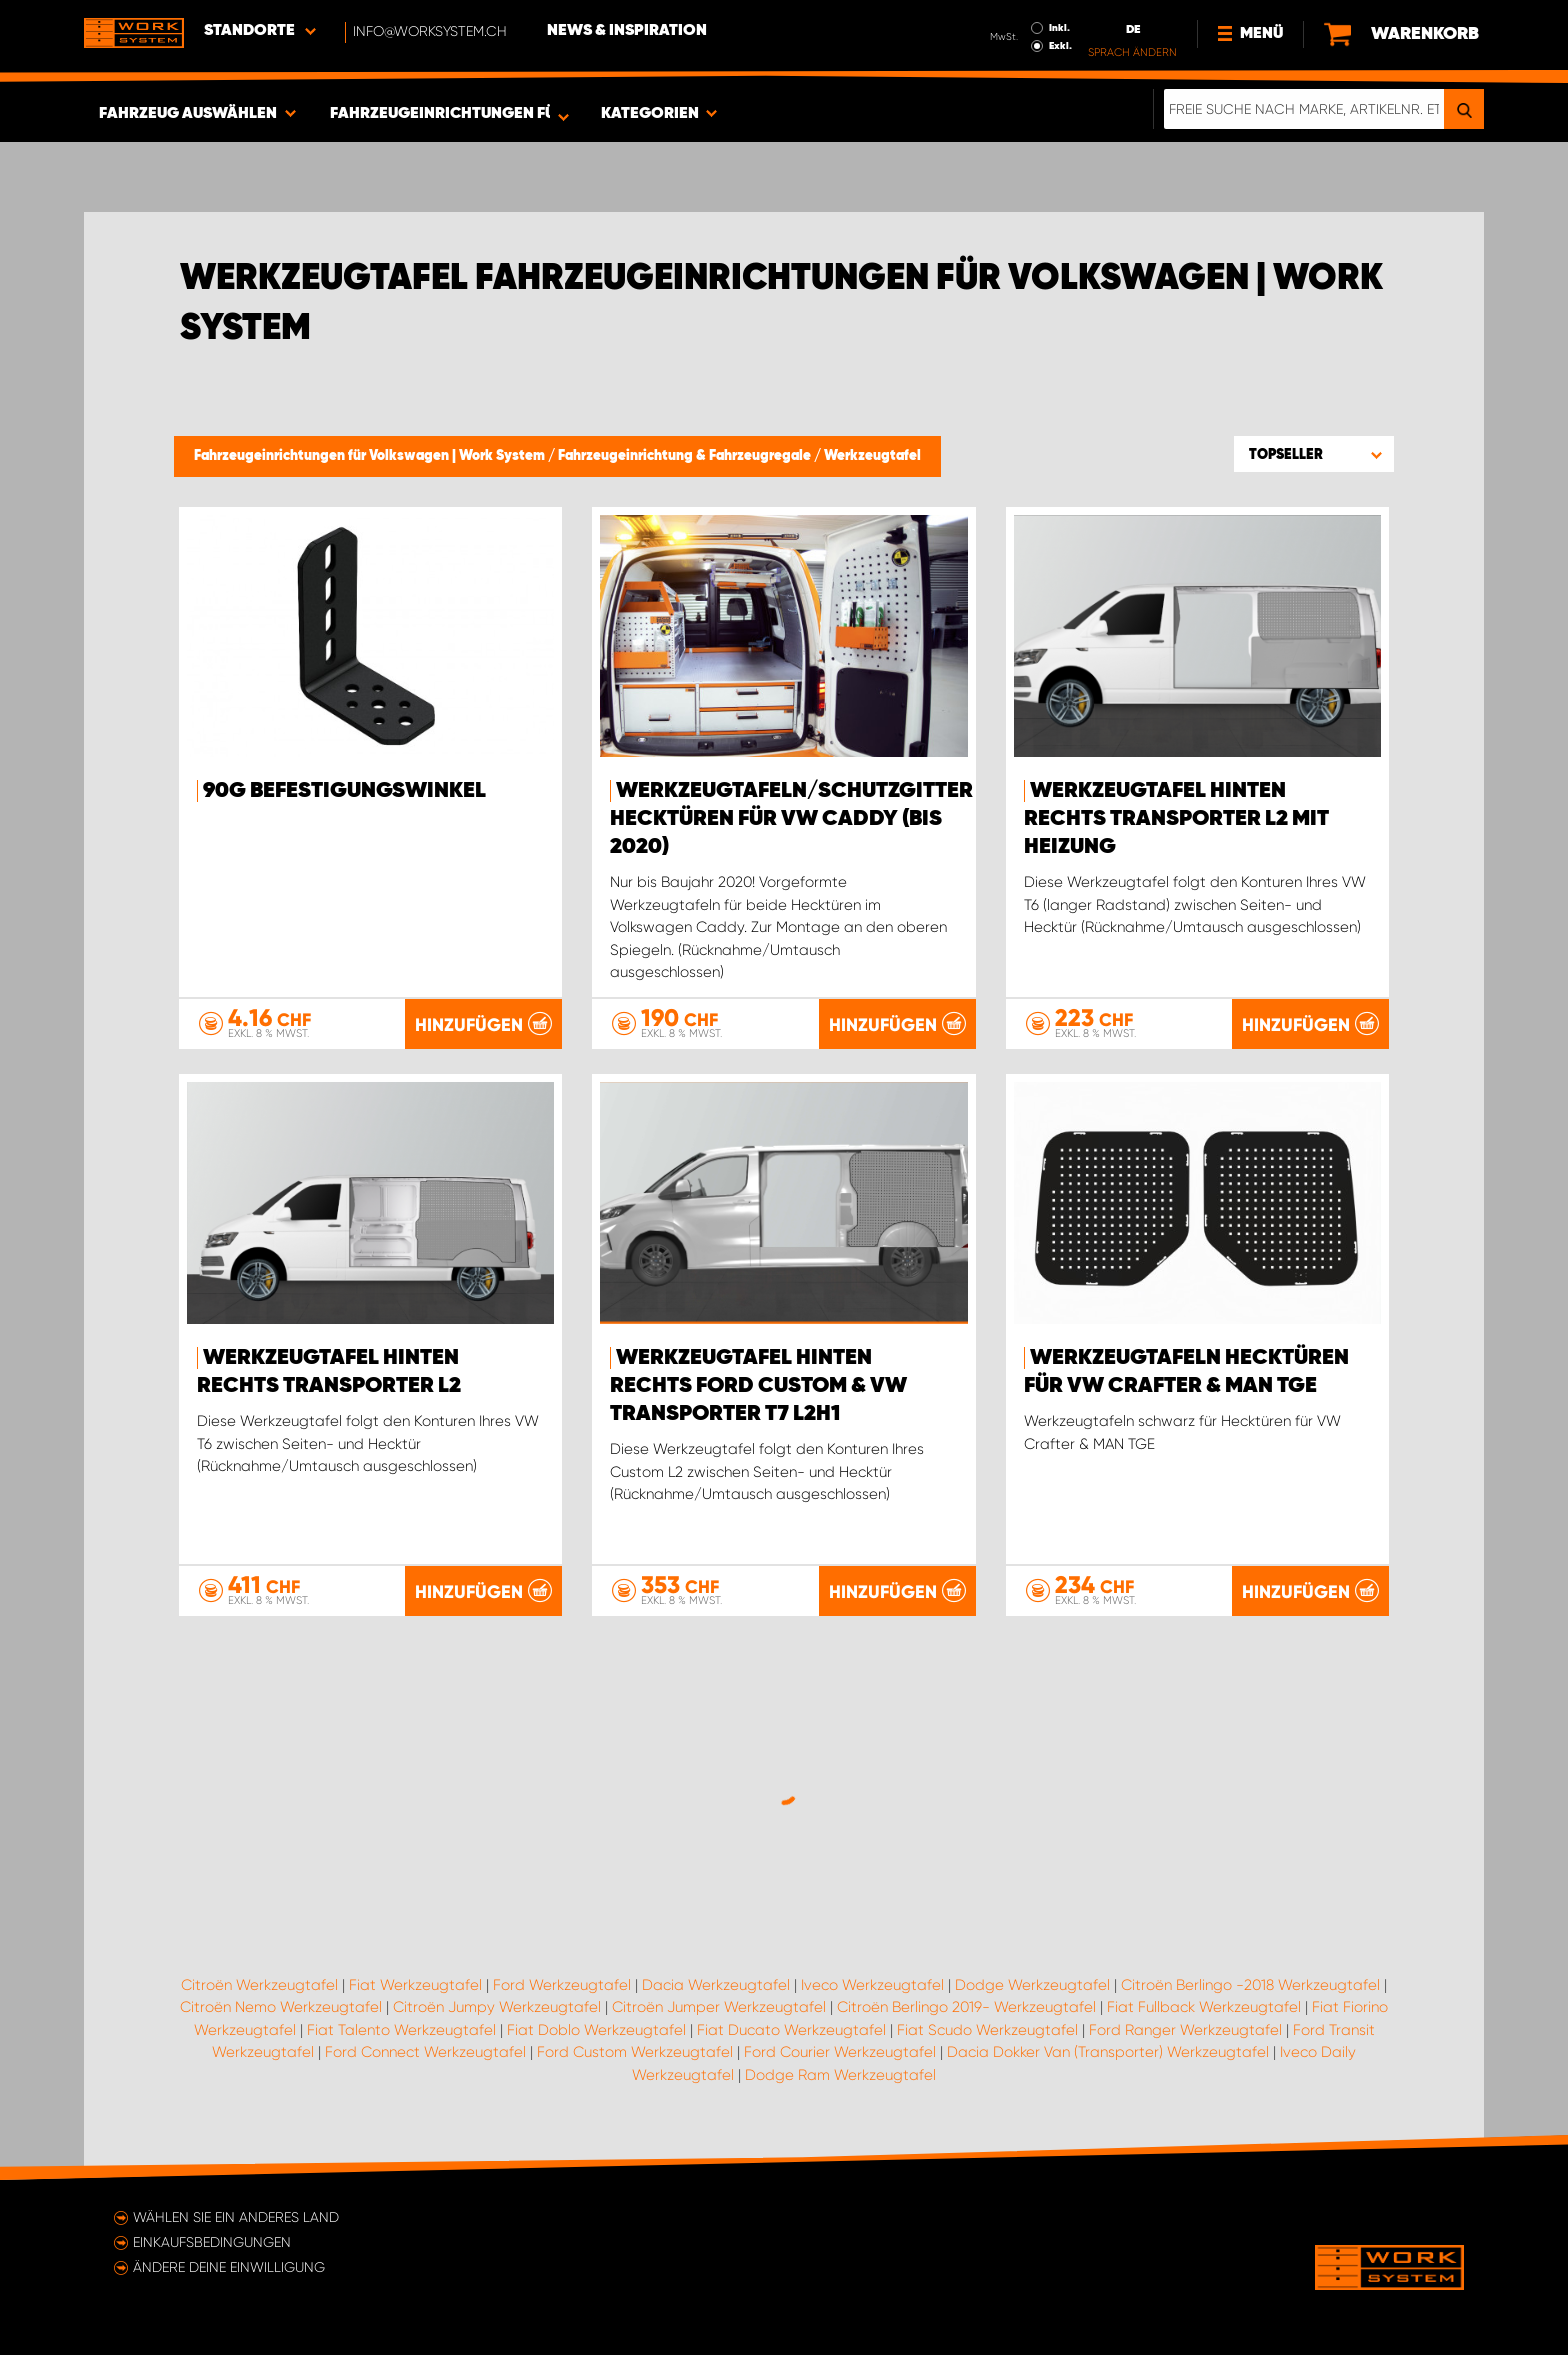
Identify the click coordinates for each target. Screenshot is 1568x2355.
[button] (1314, 454)
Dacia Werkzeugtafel (716, 1985)
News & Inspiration (627, 31)
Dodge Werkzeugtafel (1032, 1985)
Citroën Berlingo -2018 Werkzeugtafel (1250, 1985)
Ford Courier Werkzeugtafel (840, 2052)
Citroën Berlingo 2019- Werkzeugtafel (966, 2007)
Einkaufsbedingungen (212, 2242)
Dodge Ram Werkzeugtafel (840, 2075)
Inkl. (1059, 28)
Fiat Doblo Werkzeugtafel (596, 2030)
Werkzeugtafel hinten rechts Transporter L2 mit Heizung (1176, 819)
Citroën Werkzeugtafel (259, 1985)
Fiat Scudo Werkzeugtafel (987, 2030)
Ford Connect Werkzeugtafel (425, 2052)
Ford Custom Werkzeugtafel (635, 2052)
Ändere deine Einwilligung (229, 2267)
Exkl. (1060, 46)
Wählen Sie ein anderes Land (236, 2217)
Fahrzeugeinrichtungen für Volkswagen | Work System (371, 456)
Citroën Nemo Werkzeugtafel (281, 2007)
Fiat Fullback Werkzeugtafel (1204, 2007)
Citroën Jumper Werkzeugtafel (719, 2007)
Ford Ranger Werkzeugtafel (1185, 2030)
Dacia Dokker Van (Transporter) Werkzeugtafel (1108, 2052)
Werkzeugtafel (872, 456)
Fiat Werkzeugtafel (415, 1985)
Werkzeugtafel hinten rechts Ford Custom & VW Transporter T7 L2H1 (758, 1386)
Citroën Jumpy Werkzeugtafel (497, 2007)
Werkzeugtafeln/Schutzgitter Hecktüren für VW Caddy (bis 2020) (791, 819)
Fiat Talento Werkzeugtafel (401, 2030)
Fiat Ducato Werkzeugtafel (791, 2030)
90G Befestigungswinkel (344, 791)
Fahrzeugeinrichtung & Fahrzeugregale (686, 456)
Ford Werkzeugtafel (562, 1985)
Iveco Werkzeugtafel (872, 1985)
